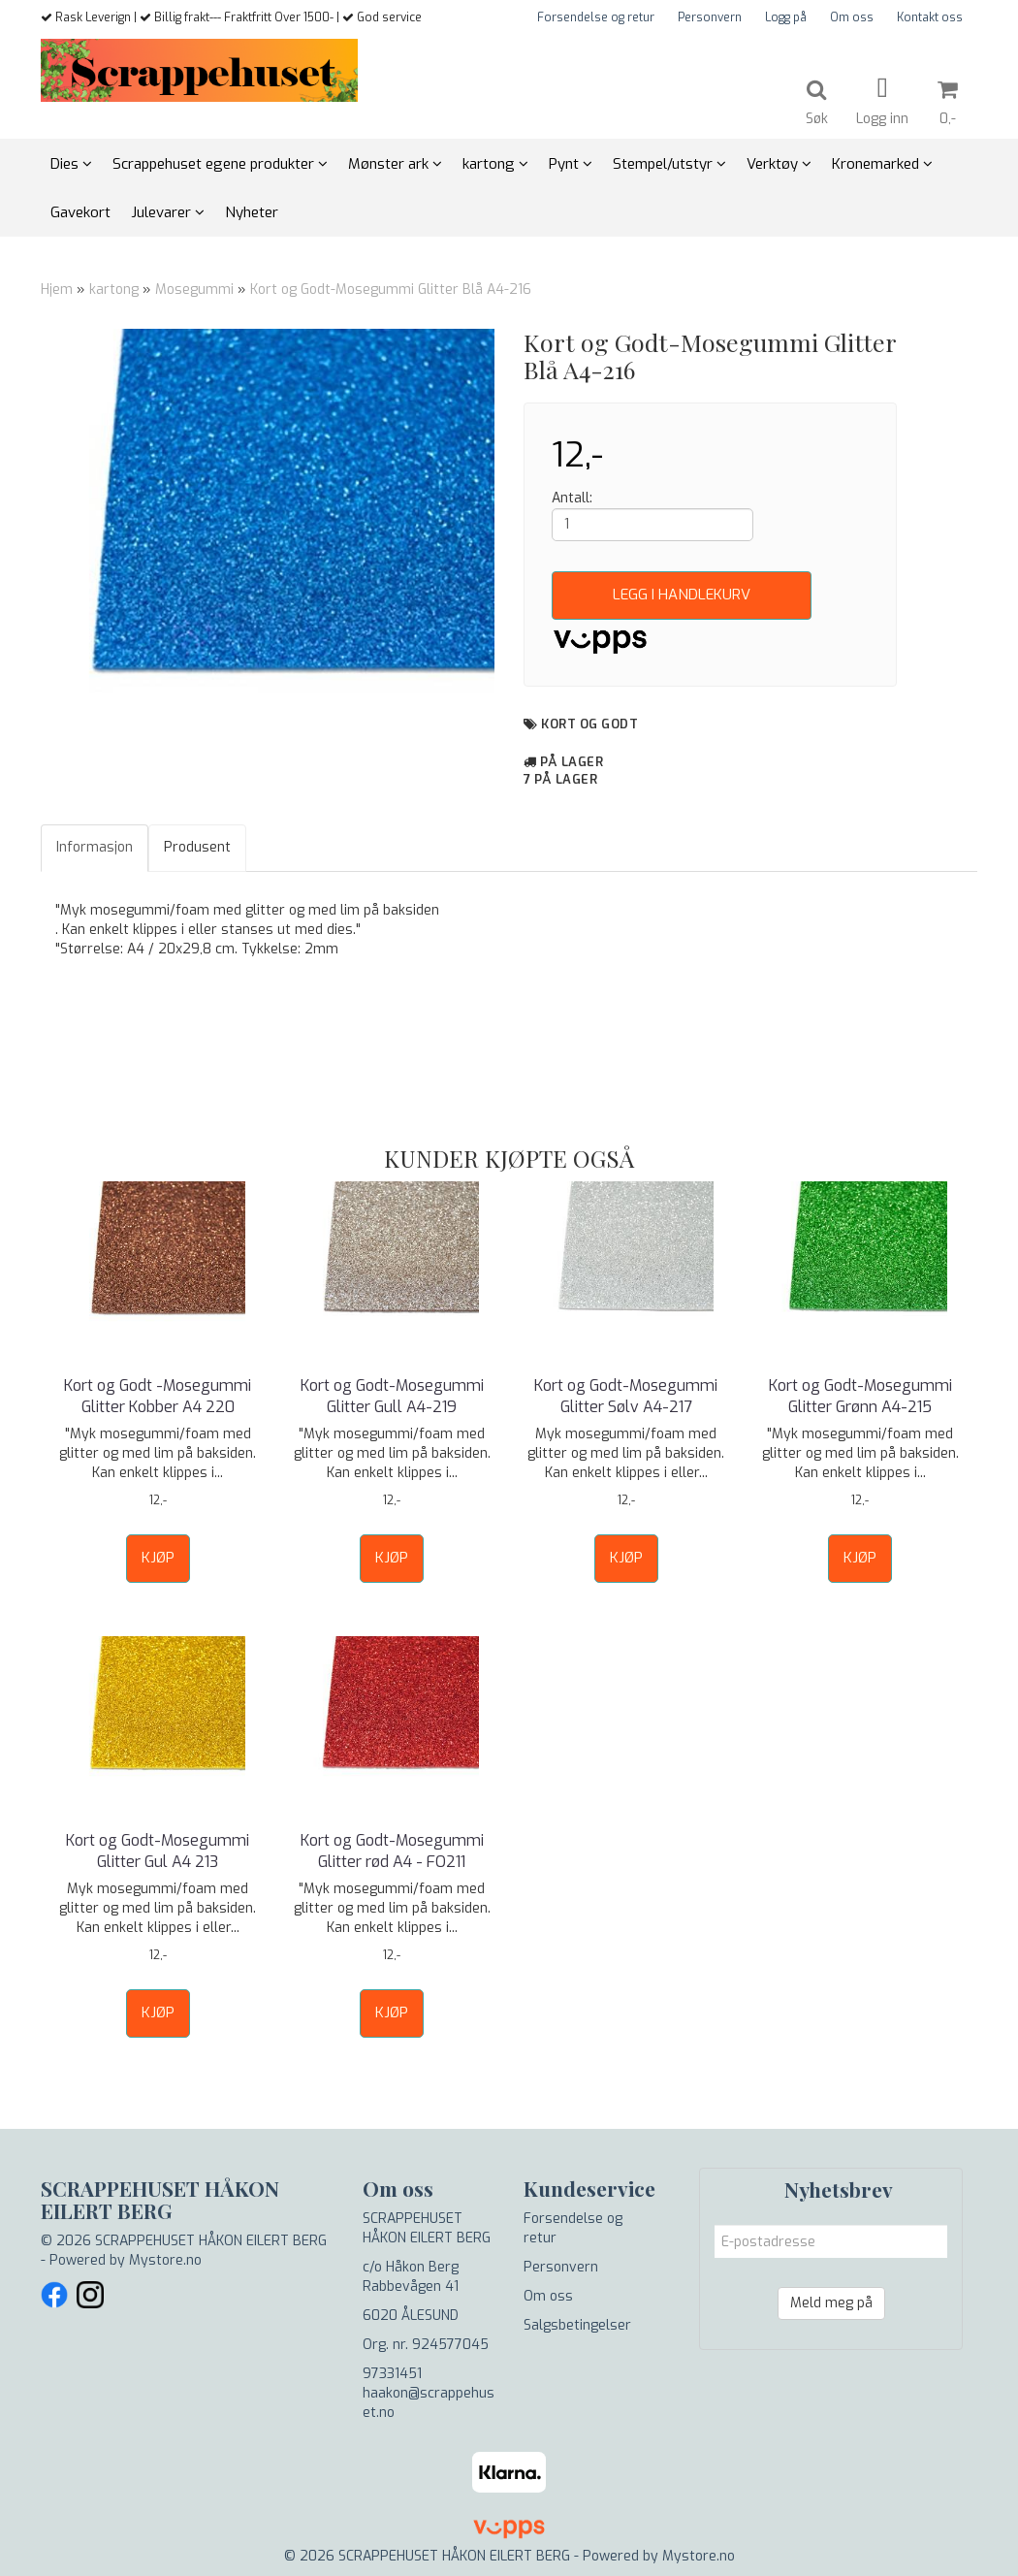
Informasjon (94, 847)
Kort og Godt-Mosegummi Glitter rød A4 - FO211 (392, 1851)
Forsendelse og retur (595, 17)
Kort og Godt (589, 724)
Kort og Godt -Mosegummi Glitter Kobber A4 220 (157, 1396)
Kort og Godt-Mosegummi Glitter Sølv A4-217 (625, 1396)
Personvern (710, 17)
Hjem (57, 289)
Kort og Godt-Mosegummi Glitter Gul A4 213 (157, 1851)
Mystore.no (165, 2260)
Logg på (786, 17)
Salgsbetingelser (577, 2325)
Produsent (197, 847)
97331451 (392, 2374)
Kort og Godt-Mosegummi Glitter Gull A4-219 (392, 1396)
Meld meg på (831, 2303)
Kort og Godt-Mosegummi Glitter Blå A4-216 (390, 289)
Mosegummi (194, 289)
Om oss (852, 17)
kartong (114, 289)
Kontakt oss (930, 17)
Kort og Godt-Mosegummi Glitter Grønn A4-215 (860, 1396)
